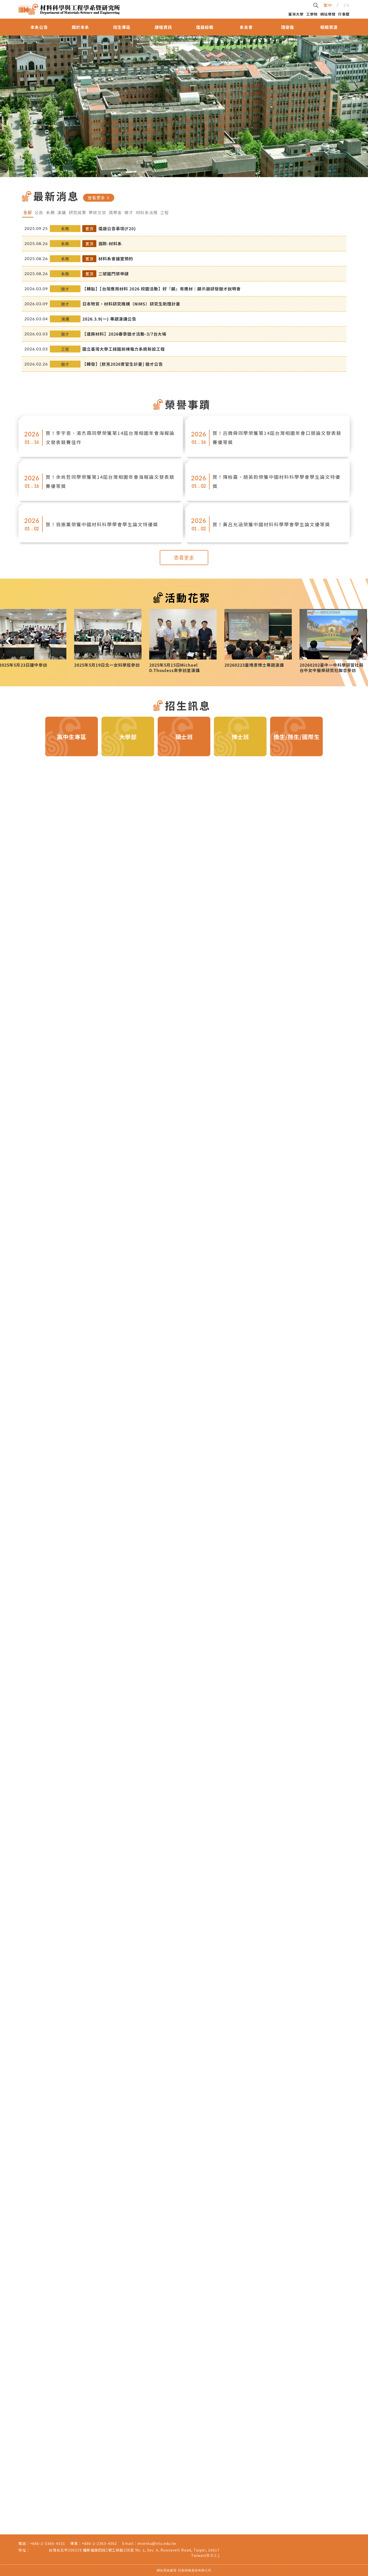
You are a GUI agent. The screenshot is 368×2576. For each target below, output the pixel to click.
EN (346, 5)
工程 (164, 212)
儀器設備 (204, 27)
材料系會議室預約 (115, 258)
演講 (61, 212)
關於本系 (80, 27)
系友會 (246, 27)
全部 (27, 212)
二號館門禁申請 (113, 274)
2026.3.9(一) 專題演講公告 (109, 319)
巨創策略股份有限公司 (194, 2570)
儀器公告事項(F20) (117, 228)
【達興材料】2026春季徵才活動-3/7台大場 (124, 334)
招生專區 (122, 27)
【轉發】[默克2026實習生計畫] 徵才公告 (122, 364)
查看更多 (99, 198)
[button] (8, 641)
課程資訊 (163, 27)
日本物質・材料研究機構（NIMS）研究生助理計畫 (131, 304)
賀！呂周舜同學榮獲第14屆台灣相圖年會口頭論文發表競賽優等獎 (277, 437)
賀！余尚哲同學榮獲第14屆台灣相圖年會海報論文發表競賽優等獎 (110, 481)
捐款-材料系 (110, 243)
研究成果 (77, 212)
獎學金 (115, 212)
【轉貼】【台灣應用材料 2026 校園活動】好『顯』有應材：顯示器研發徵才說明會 (161, 289)
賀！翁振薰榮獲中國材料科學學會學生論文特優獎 (102, 524)
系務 (50, 212)
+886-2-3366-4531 (47, 2543)
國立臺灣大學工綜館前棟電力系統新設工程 (123, 349)
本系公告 (39, 27)
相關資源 (329, 27)
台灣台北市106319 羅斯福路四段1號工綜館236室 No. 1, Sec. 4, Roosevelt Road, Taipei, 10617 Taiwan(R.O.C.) (134, 2552)
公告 (38, 212)
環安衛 (287, 27)
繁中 (328, 5)
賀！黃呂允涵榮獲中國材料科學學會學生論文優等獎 (271, 524)
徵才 (128, 212)
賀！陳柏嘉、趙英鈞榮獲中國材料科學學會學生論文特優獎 (276, 481)
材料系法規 (147, 212)
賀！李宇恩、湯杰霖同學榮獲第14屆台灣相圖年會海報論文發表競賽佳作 (110, 437)
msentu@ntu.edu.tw (156, 2543)
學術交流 (97, 212)
